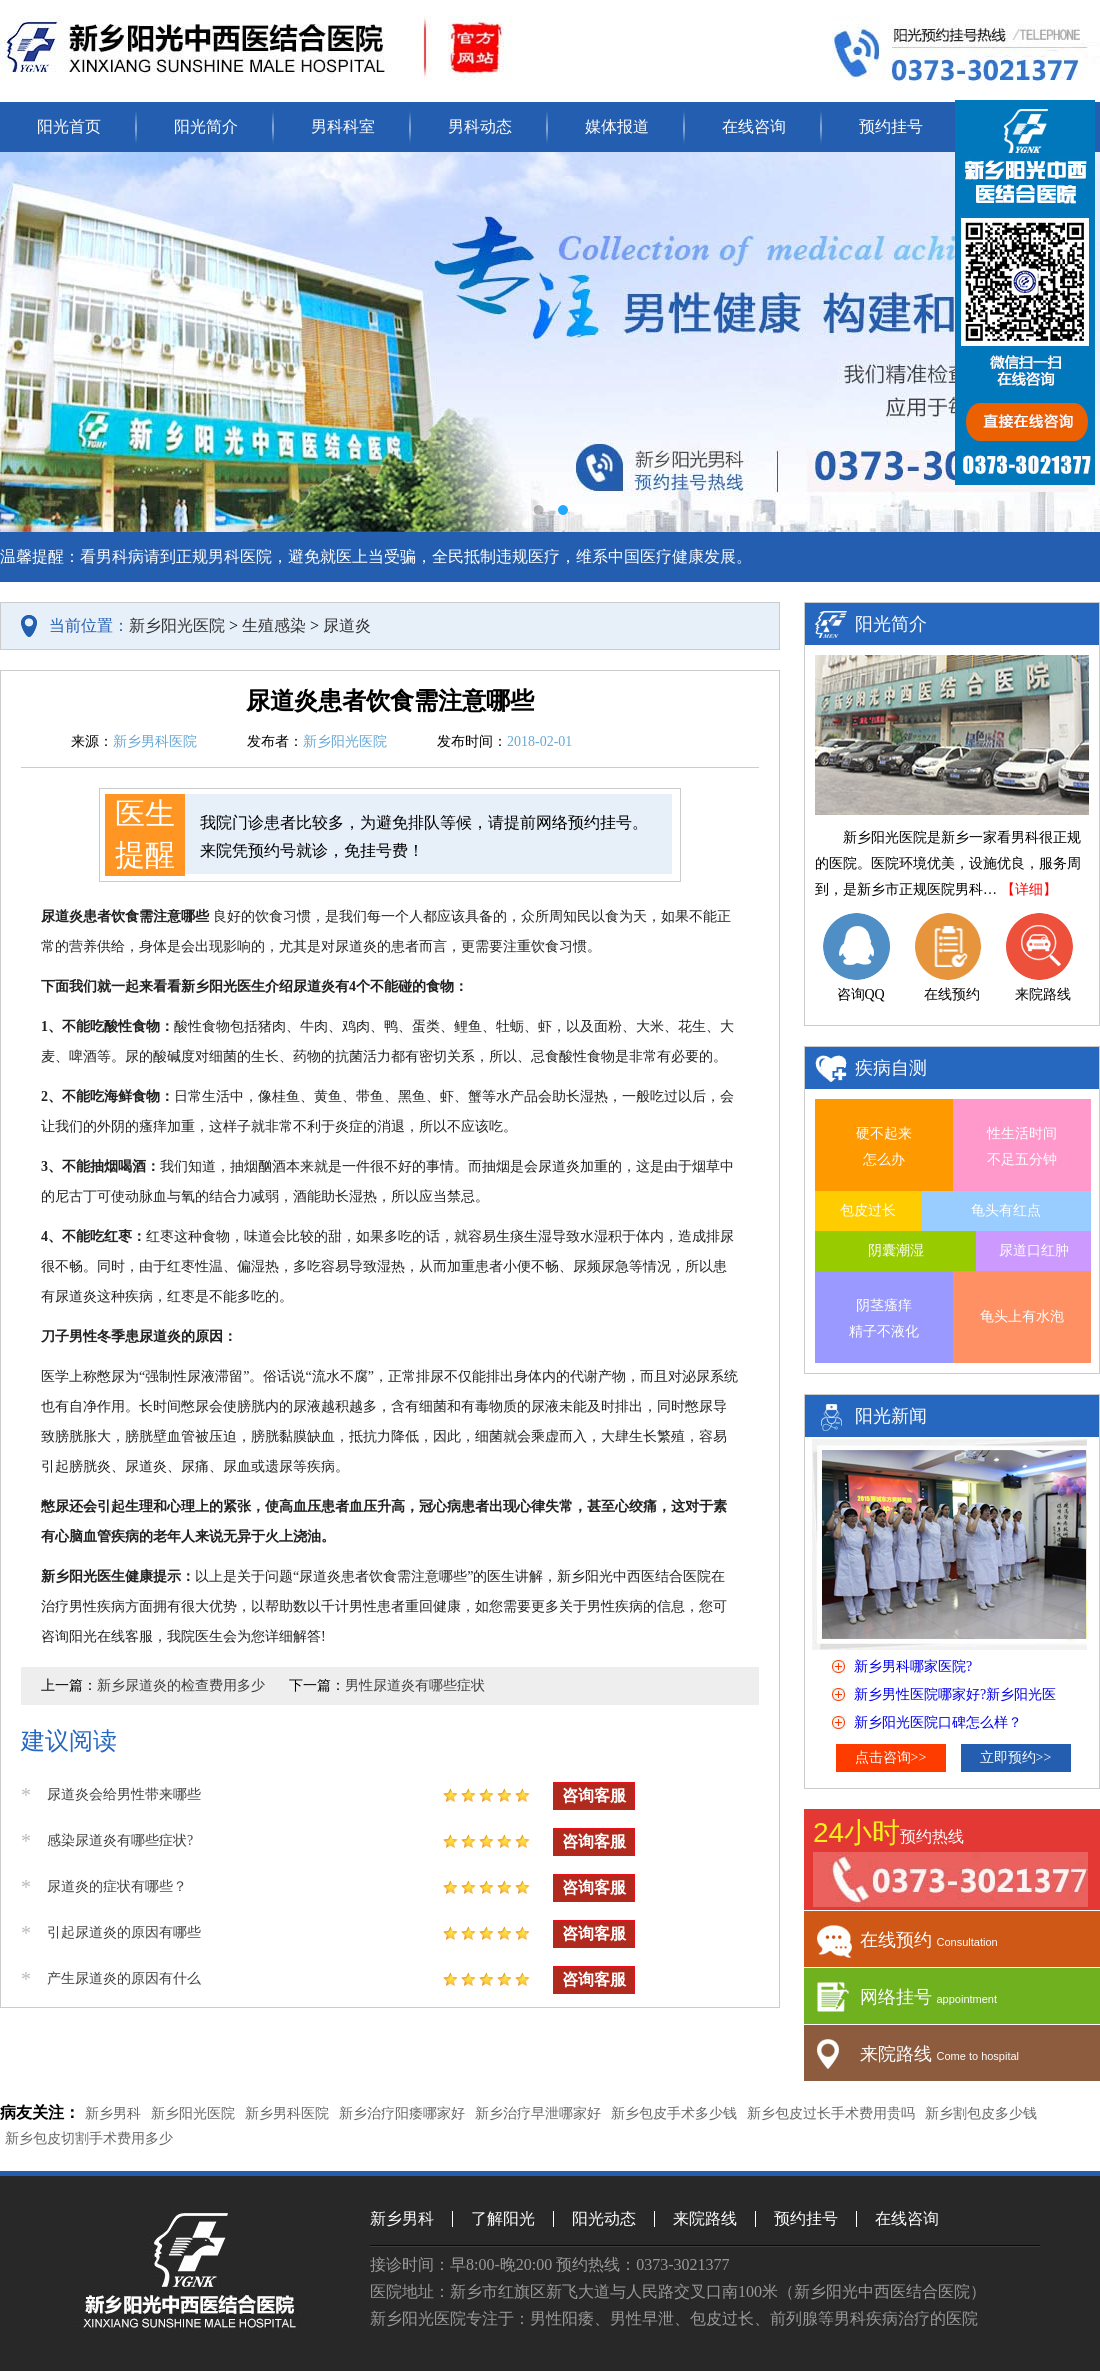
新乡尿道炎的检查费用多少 (181, 1685)
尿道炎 (347, 625)
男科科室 (343, 126)
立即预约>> (1016, 1757)
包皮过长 (868, 1210)
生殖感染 (274, 625)
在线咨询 (754, 126)
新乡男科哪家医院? (913, 1666)
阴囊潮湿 (896, 1250)
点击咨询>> (891, 1757)
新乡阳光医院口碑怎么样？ (938, 1722)
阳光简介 (206, 126)
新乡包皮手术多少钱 (674, 2113)
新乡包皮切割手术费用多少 (89, 2138)
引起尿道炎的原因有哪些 (124, 1932)
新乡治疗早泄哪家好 (538, 2113)
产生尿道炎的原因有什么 (124, 1978)
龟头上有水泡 (1022, 1316)
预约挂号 (891, 126)
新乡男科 (113, 2113)
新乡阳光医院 (177, 625)
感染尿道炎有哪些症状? (120, 1840)
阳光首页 (69, 126)
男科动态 (480, 126)
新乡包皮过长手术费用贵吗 (831, 2113)
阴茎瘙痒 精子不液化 (884, 1318)
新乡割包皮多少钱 (981, 2113)
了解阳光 (503, 2218)
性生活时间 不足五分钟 (1022, 1146)
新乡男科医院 (287, 2113)
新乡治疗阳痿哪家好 (402, 2113)
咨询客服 (594, 1795)
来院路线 (705, 2218)
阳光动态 (604, 2218)
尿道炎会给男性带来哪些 (124, 1794)
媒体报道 (617, 126)
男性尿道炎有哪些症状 (415, 1685)
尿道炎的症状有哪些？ (117, 1886)
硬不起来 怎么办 (884, 1146)
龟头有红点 (1006, 1210)
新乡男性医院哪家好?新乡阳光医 (955, 1694)
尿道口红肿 (1034, 1250)
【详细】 (1029, 889)
